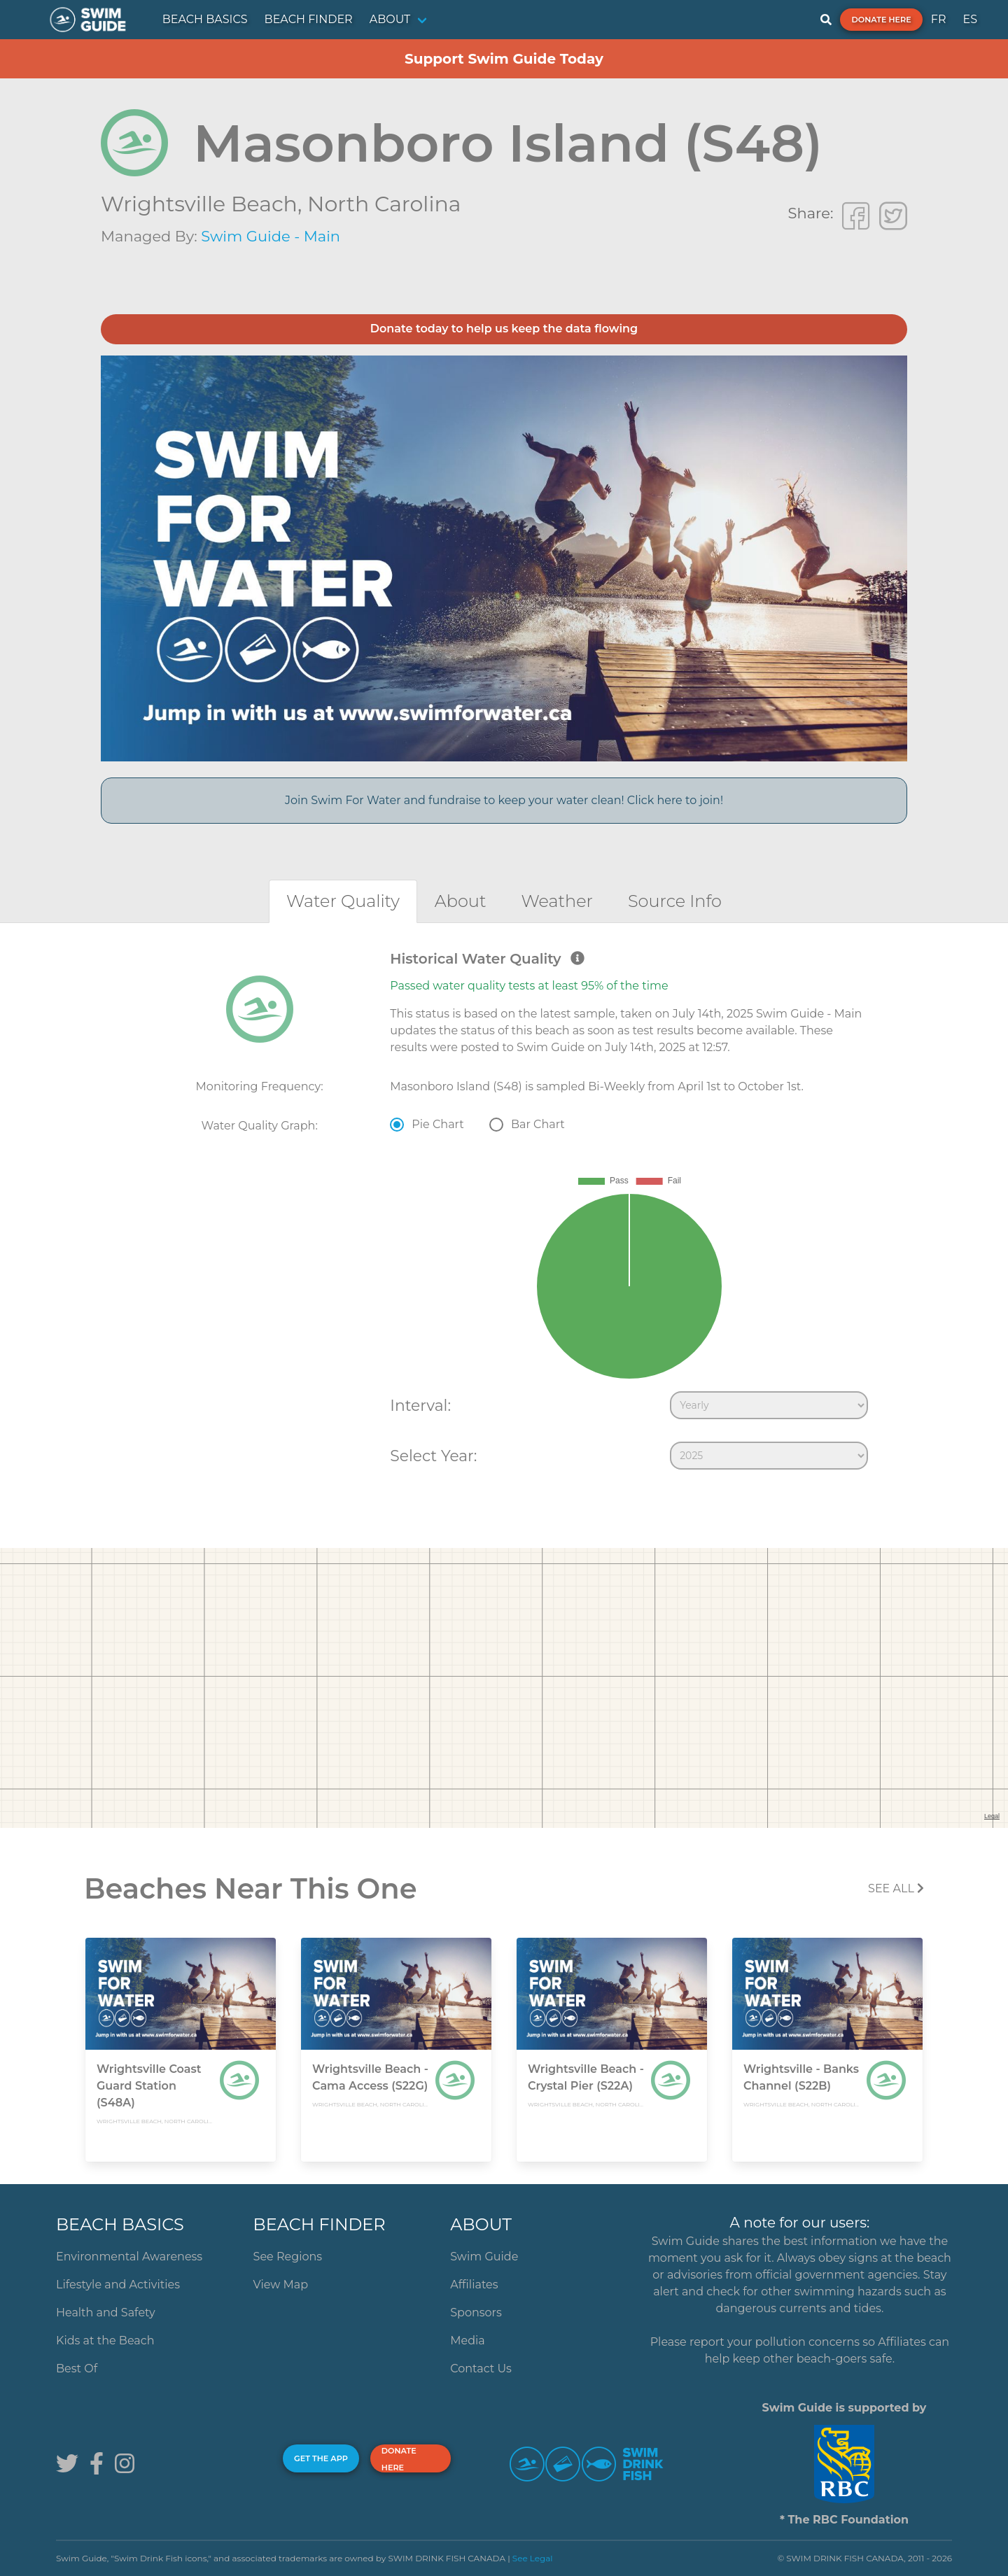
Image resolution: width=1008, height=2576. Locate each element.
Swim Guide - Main (270, 236)
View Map (281, 2284)
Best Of (76, 2368)
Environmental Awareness (129, 2256)
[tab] (343, 901)
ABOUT (390, 19)
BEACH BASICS (205, 19)
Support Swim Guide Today (504, 58)
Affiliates (474, 2284)
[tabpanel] (504, 1213)
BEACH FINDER (309, 19)
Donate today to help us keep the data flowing (504, 328)
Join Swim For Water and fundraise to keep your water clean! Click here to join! (504, 800)
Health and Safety (105, 2312)
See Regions (288, 2256)
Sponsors (476, 2312)
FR (938, 19)
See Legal (532, 2558)
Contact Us (481, 2368)
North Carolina (384, 204)
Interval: (420, 1405)
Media (467, 2340)
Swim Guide (484, 2256)
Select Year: (433, 1456)
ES (969, 19)
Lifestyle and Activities (118, 2284)
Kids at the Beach (105, 2340)
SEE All (896, 1888)
